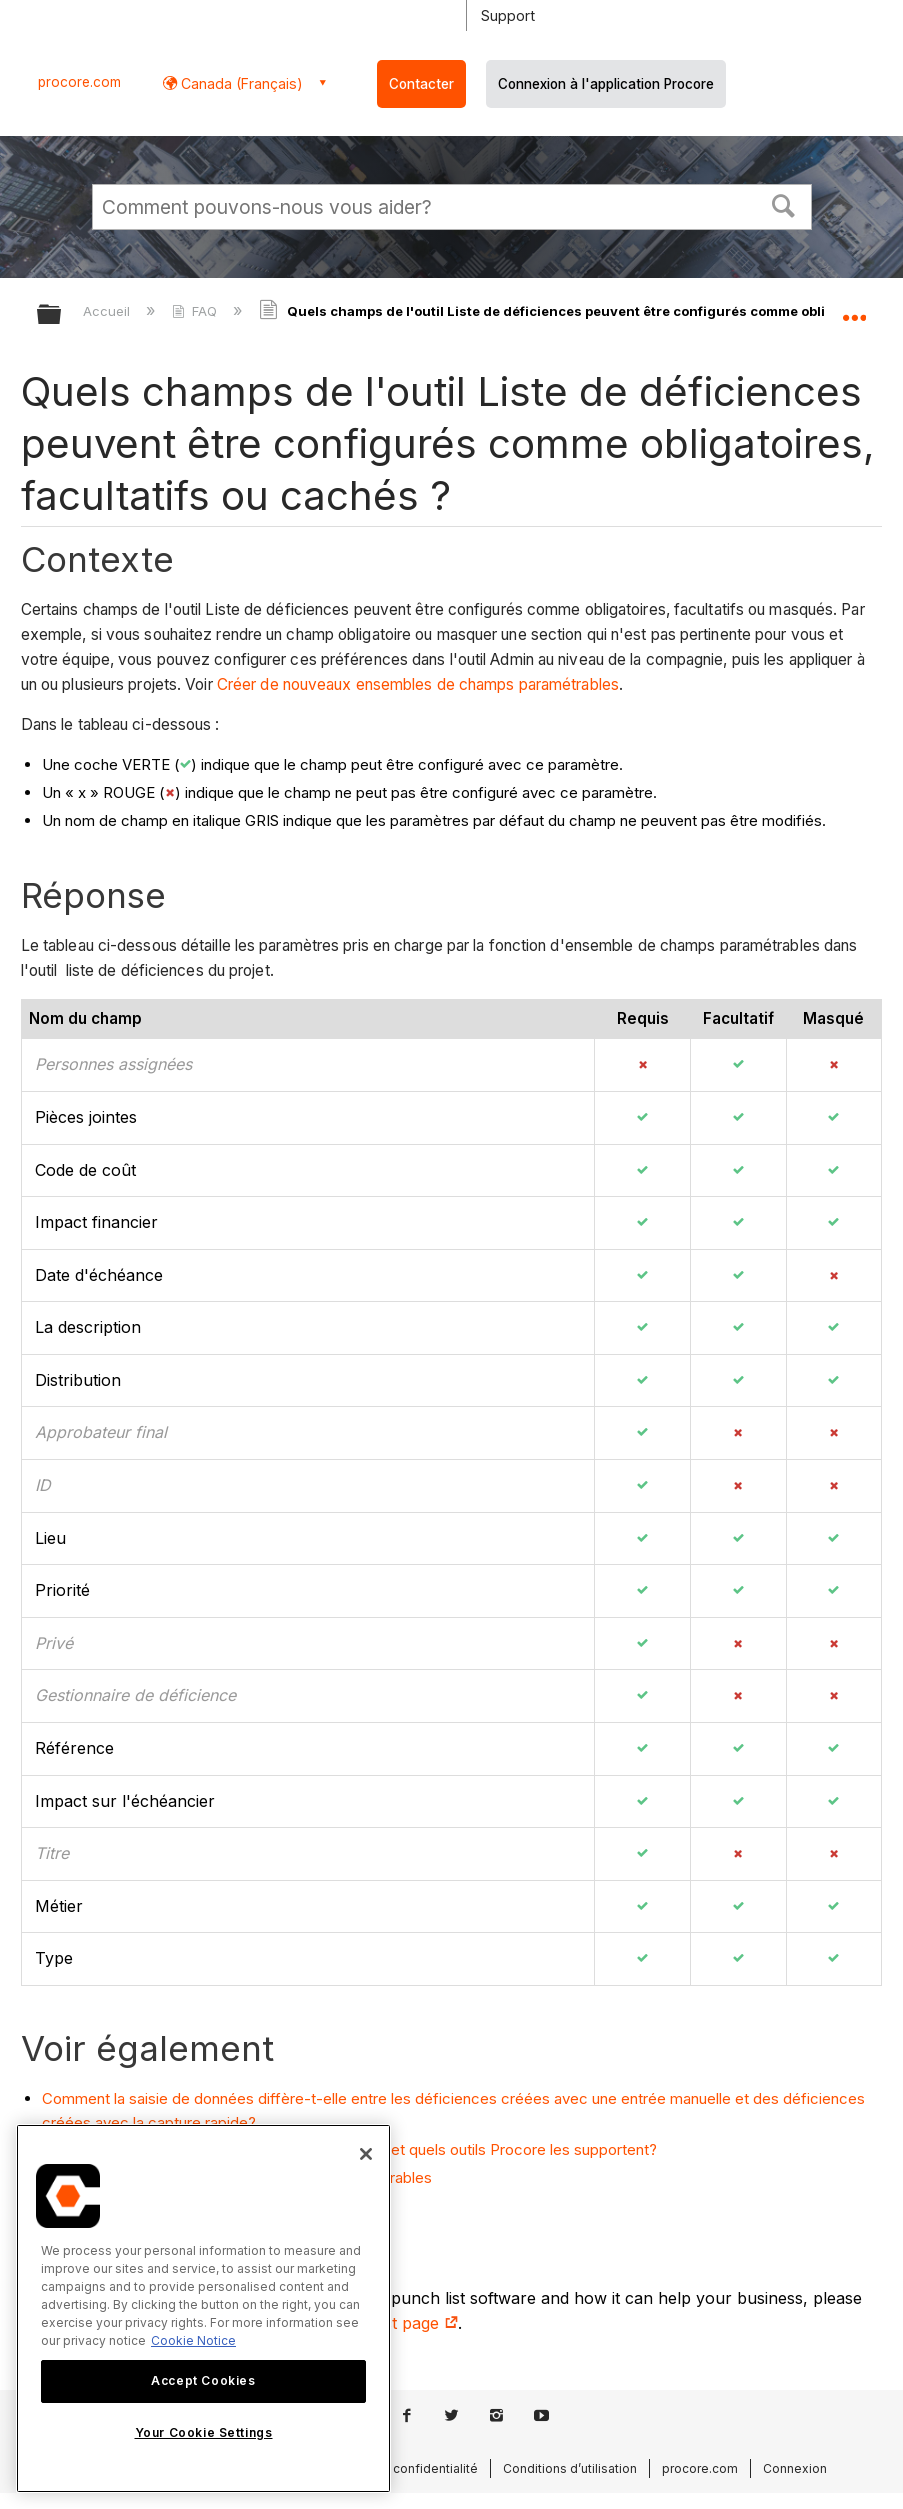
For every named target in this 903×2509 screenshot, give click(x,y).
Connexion (795, 2468)
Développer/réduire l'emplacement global (854, 308)
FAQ (196, 311)
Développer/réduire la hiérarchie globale (62, 315)
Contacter (421, 84)
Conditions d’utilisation (570, 2468)
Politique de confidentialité (398, 2468)
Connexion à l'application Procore (606, 84)
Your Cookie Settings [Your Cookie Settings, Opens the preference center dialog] (204, 2432)
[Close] (366, 2154)
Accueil (108, 311)
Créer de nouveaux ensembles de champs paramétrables (418, 684)
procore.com (79, 82)
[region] (203, 2308)
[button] (783, 204)
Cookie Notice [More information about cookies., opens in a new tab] (193, 2340)
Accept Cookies (203, 2380)
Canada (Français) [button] (240, 83)
